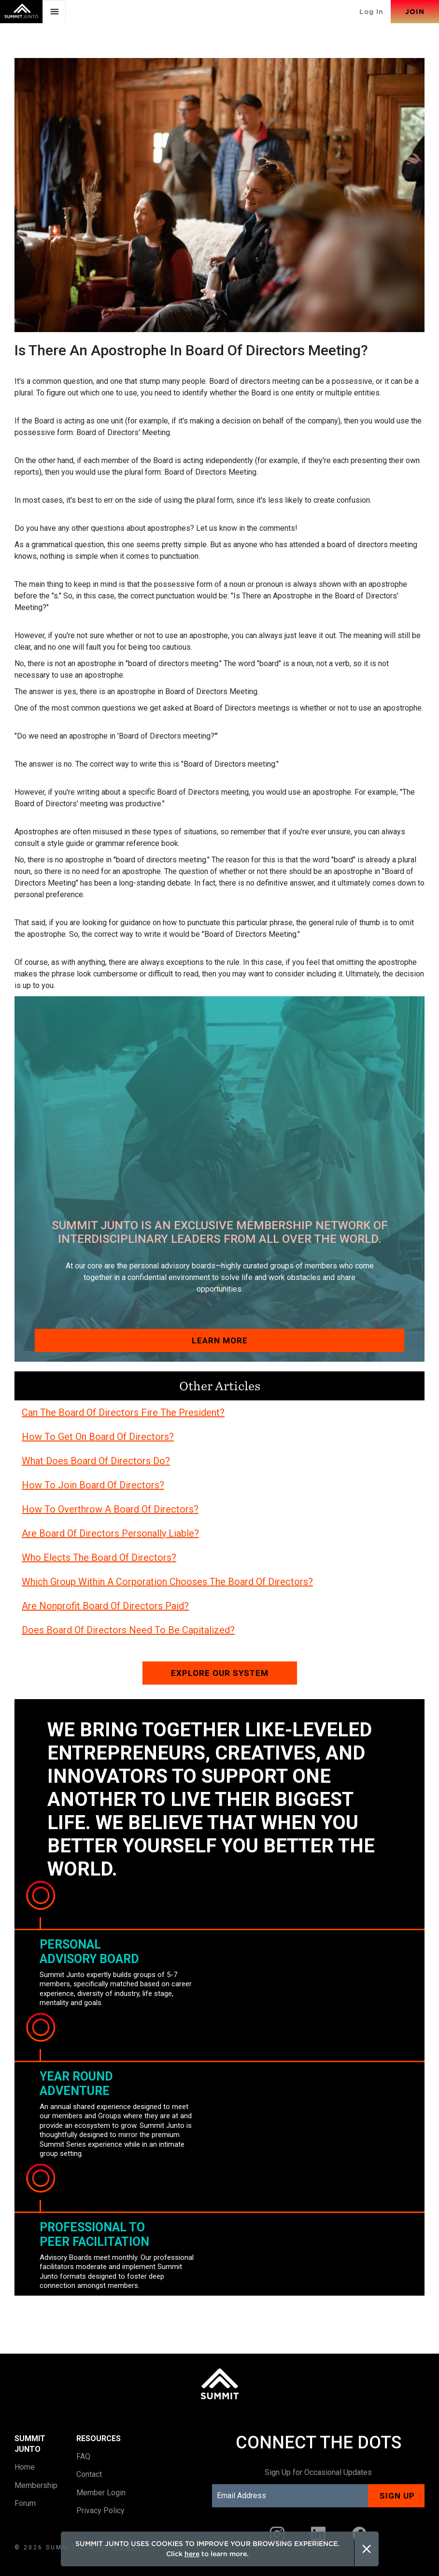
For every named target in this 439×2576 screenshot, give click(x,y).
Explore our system (220, 1673)
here (191, 2554)
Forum (25, 2503)
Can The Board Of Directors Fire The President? (123, 1412)
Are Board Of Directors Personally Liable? (110, 1533)
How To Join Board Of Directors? (93, 1485)
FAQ (83, 2456)
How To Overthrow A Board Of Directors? (110, 1509)
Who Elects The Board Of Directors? (99, 1557)
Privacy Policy (100, 2510)
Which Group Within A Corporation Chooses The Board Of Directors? (167, 1581)
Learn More (220, 1340)
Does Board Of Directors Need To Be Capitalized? (128, 1630)
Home (24, 2467)
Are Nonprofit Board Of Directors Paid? (105, 1606)
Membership (35, 2485)
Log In (371, 11)
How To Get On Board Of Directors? (98, 1436)
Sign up (397, 2496)
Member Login (101, 2492)
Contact (89, 2474)
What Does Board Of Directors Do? (96, 1461)
